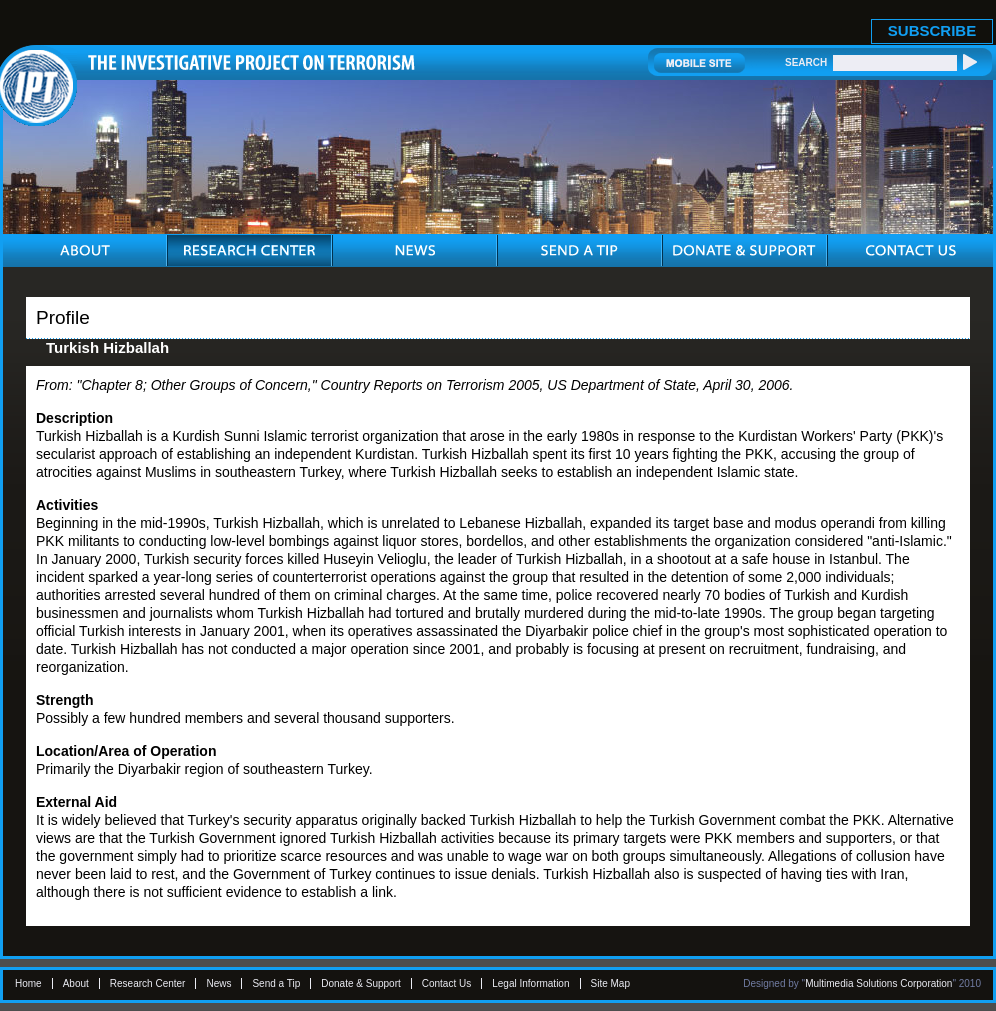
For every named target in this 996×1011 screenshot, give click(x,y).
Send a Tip (276, 983)
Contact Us (446, 983)
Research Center (148, 983)
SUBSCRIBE (932, 30)
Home (28, 983)
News (218, 983)
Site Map (610, 983)
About (76, 983)
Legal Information (530, 983)
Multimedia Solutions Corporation (878, 983)
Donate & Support (361, 983)
